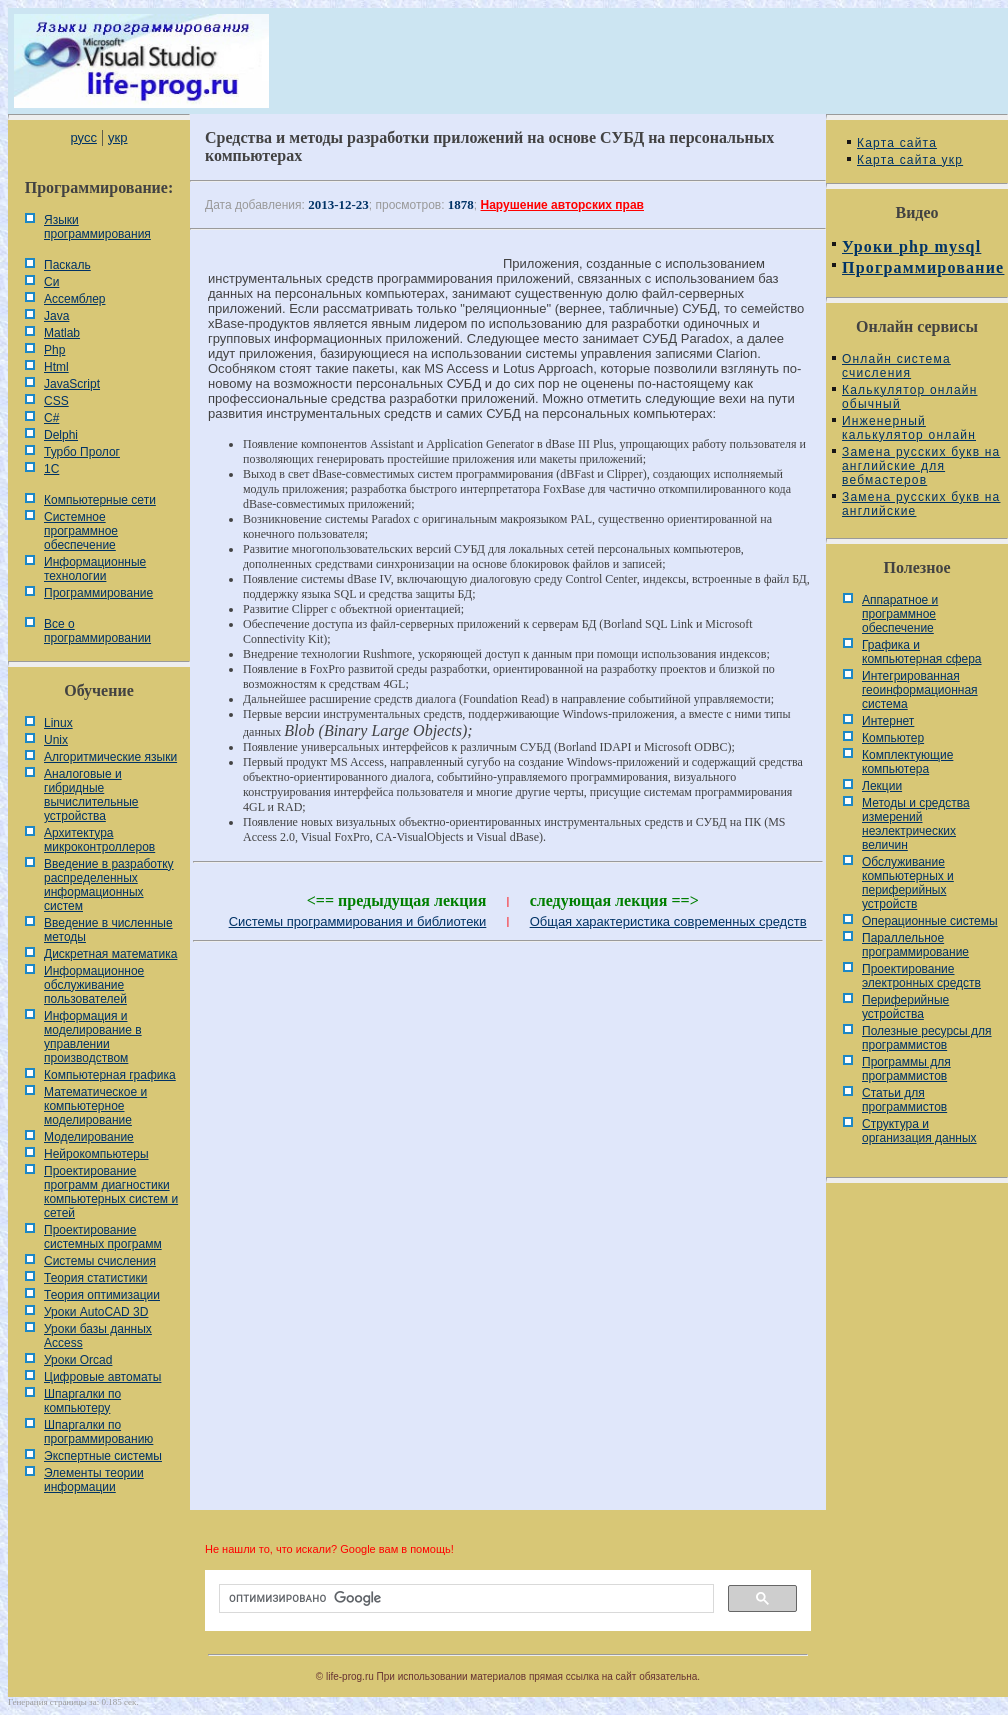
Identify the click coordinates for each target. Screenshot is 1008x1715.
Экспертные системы (103, 1456)
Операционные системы (930, 921)
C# (51, 418)
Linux (58, 723)
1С (51, 469)
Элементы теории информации (94, 1480)
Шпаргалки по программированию (98, 1432)
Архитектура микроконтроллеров (99, 840)
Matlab (62, 333)
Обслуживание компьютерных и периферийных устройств (908, 883)
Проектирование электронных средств (921, 976)
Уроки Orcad (78, 1360)
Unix (56, 740)
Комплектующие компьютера (907, 762)
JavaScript (72, 384)
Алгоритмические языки (110, 757)
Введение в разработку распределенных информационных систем (109, 885)
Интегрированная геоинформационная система (920, 690)
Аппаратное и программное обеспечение (900, 614)
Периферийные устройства (905, 1007)
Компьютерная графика (110, 1075)
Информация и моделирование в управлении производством (93, 1037)
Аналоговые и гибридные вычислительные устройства (91, 795)
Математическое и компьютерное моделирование (95, 1106)
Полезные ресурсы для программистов (927, 1038)
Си (51, 282)
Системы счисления (100, 1261)
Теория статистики (95, 1278)
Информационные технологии (95, 569)
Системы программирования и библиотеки (358, 921)
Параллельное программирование (915, 945)
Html (56, 367)
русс (83, 137)
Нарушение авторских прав (562, 205)
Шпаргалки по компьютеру (82, 1401)
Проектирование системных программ (103, 1237)
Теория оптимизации (102, 1295)
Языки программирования (97, 227)
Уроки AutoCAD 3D (96, 1312)
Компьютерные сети (100, 500)
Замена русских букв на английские (921, 504)
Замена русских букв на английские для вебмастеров (921, 466)
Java (56, 316)
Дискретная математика (110, 954)
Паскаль (67, 265)
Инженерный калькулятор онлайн (909, 428)
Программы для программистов (906, 1069)
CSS (56, 401)
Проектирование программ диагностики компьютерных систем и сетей (111, 1192)
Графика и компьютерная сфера (922, 652)
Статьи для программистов (904, 1100)
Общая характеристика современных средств (668, 921)
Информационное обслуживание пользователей (94, 985)
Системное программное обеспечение (81, 531)
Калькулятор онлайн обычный (910, 397)
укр (117, 137)
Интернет (888, 721)
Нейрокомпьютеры (96, 1154)
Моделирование (89, 1137)
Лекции (882, 786)
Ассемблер (74, 299)
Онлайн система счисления (896, 366)
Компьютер (893, 738)
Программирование (98, 593)
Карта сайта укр (910, 160)
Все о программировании (97, 631)
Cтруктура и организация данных (919, 1131)
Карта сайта (897, 143)
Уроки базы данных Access (98, 1336)
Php (54, 350)
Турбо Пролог (82, 452)
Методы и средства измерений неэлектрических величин (916, 824)
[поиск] (464, 1599)
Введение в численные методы (108, 930)
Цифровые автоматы (102, 1377)
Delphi (61, 435)
